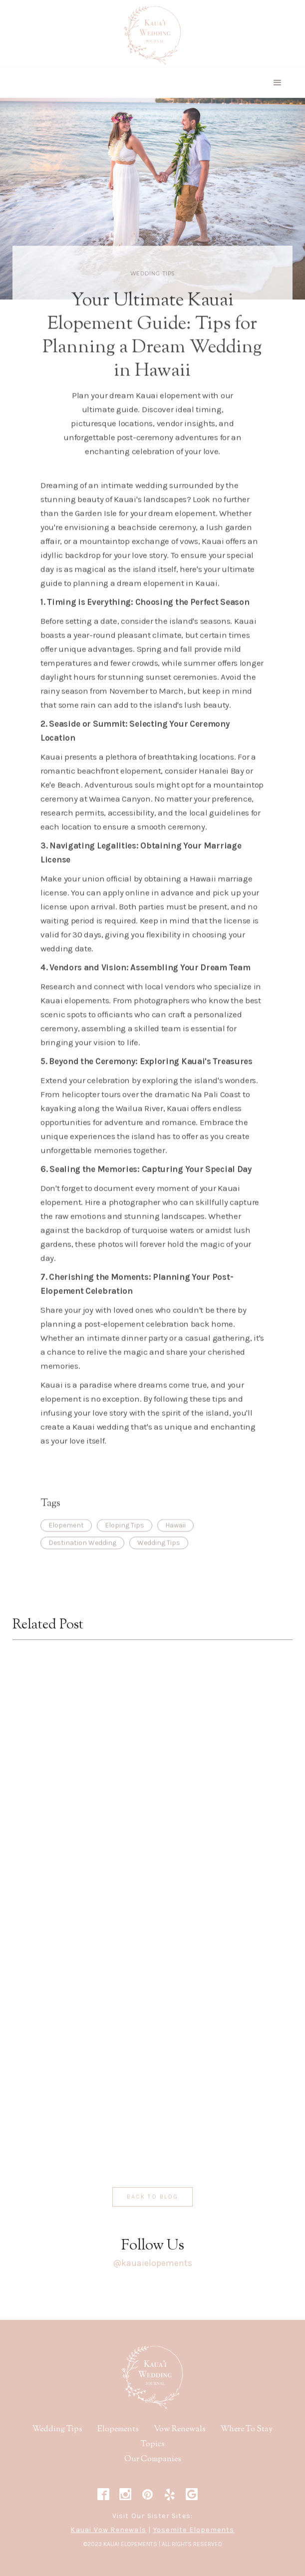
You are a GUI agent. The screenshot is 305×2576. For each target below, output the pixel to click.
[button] (278, 83)
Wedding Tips (152, 288)
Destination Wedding (82, 1557)
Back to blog (152, 2196)
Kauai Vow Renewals (108, 2530)
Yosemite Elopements (194, 2530)
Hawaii (175, 1539)
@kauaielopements (152, 2262)
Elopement (66, 1539)
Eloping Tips (124, 1539)
